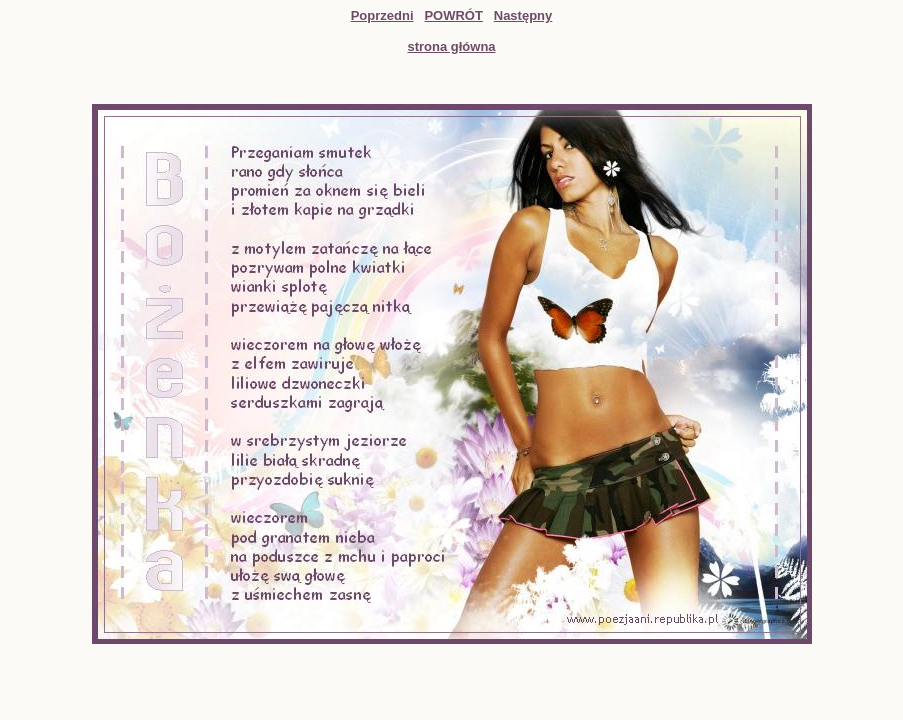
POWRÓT (453, 15)
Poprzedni (382, 15)
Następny (523, 15)
